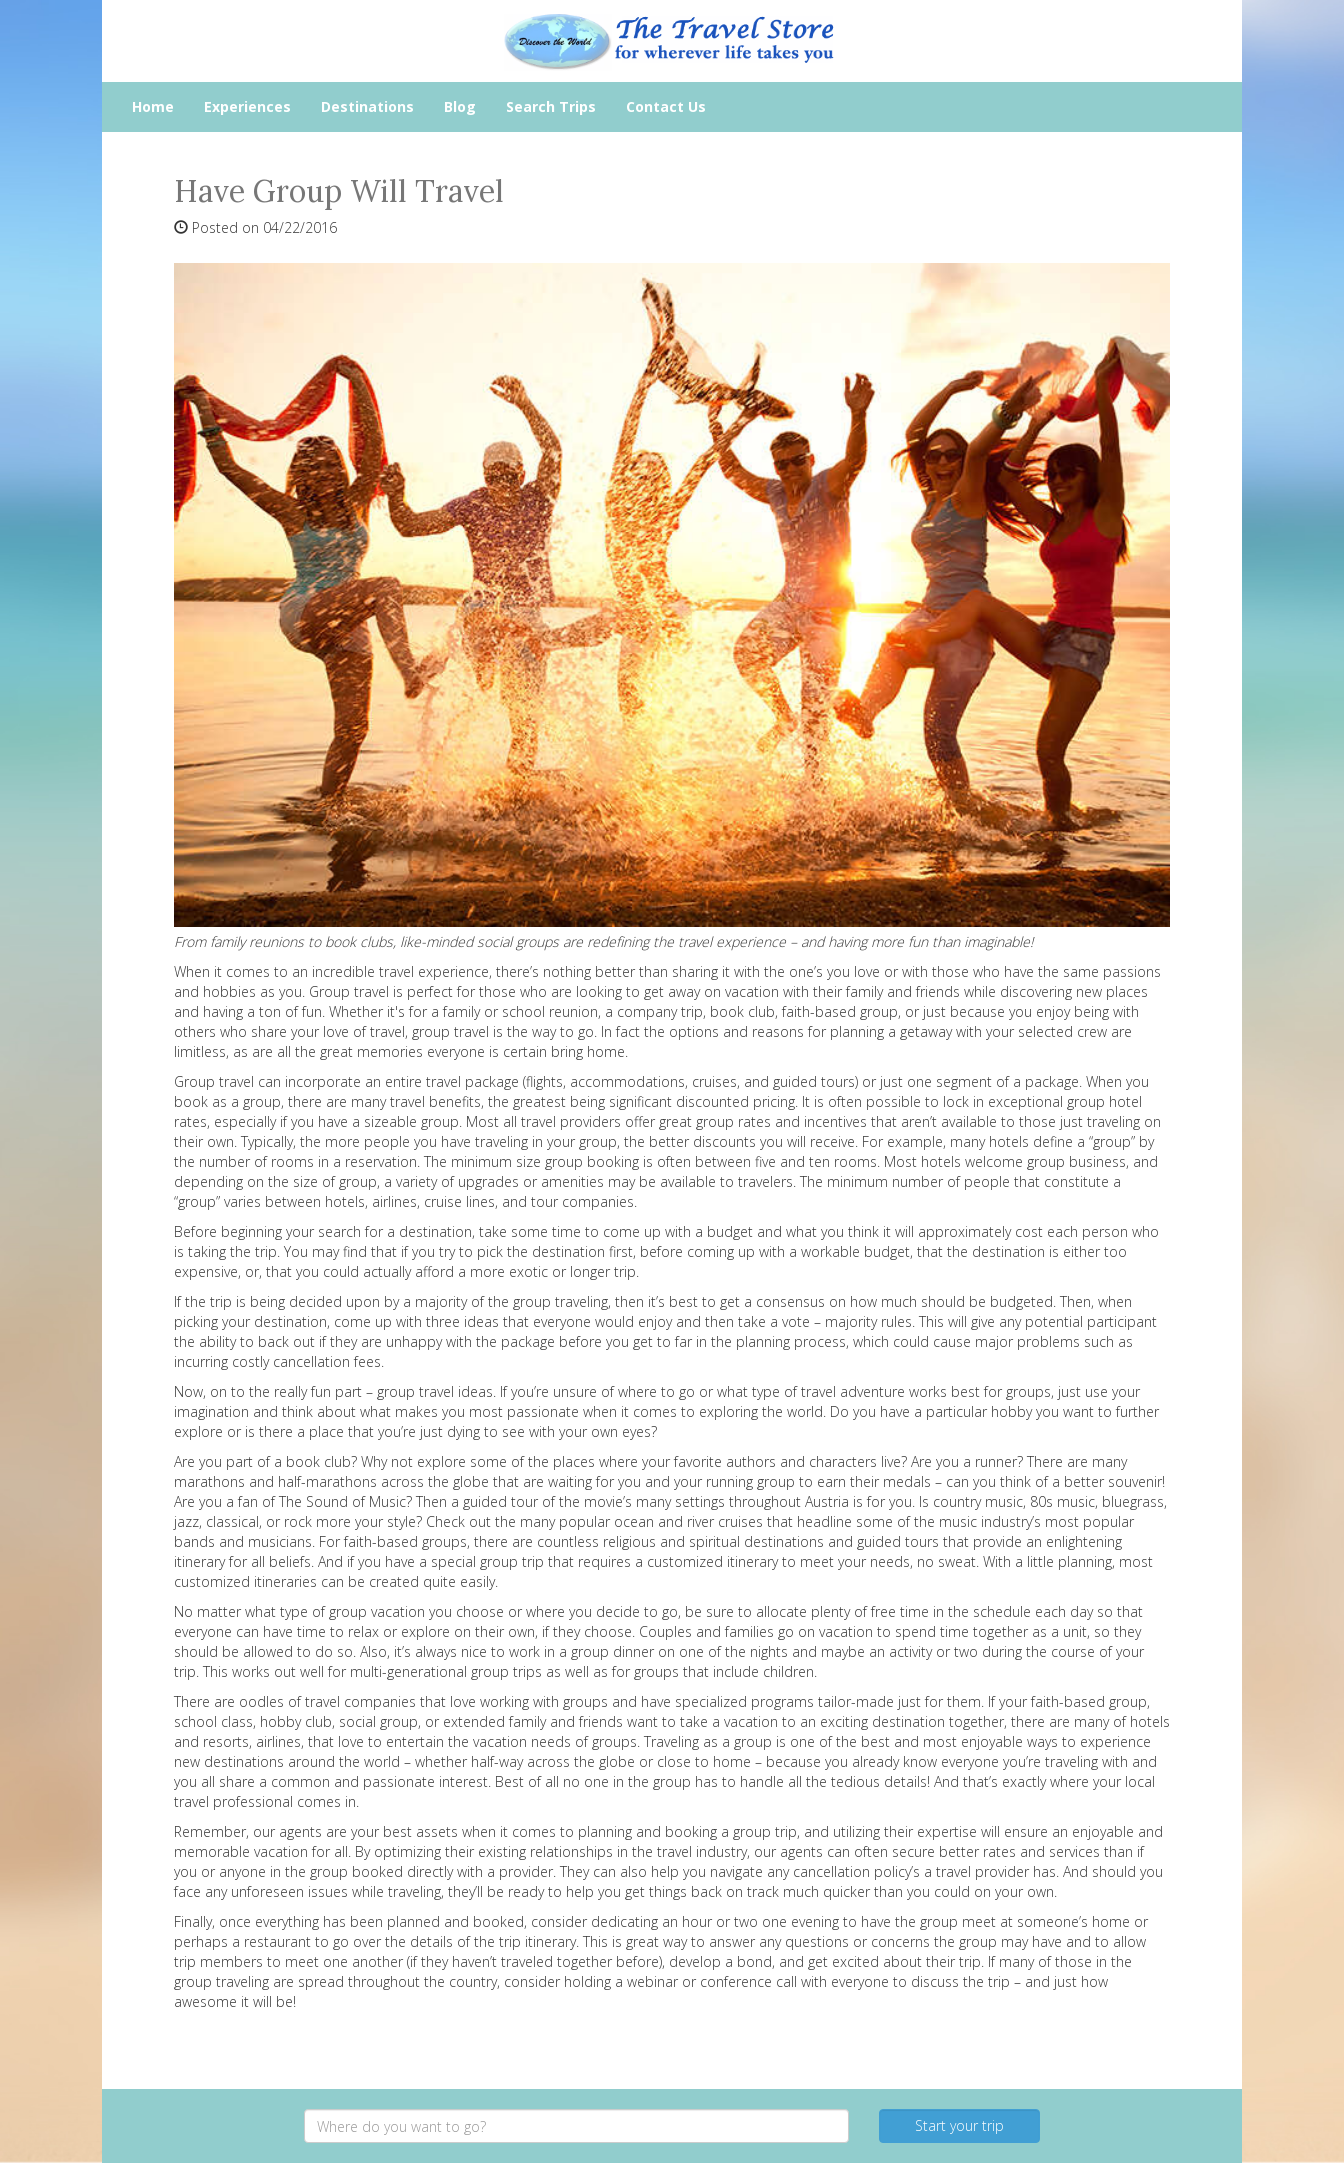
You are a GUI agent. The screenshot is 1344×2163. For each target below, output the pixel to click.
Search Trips (551, 106)
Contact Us (666, 106)
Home (153, 106)
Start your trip (959, 2125)
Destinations (367, 106)
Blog (460, 106)
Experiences (247, 106)
